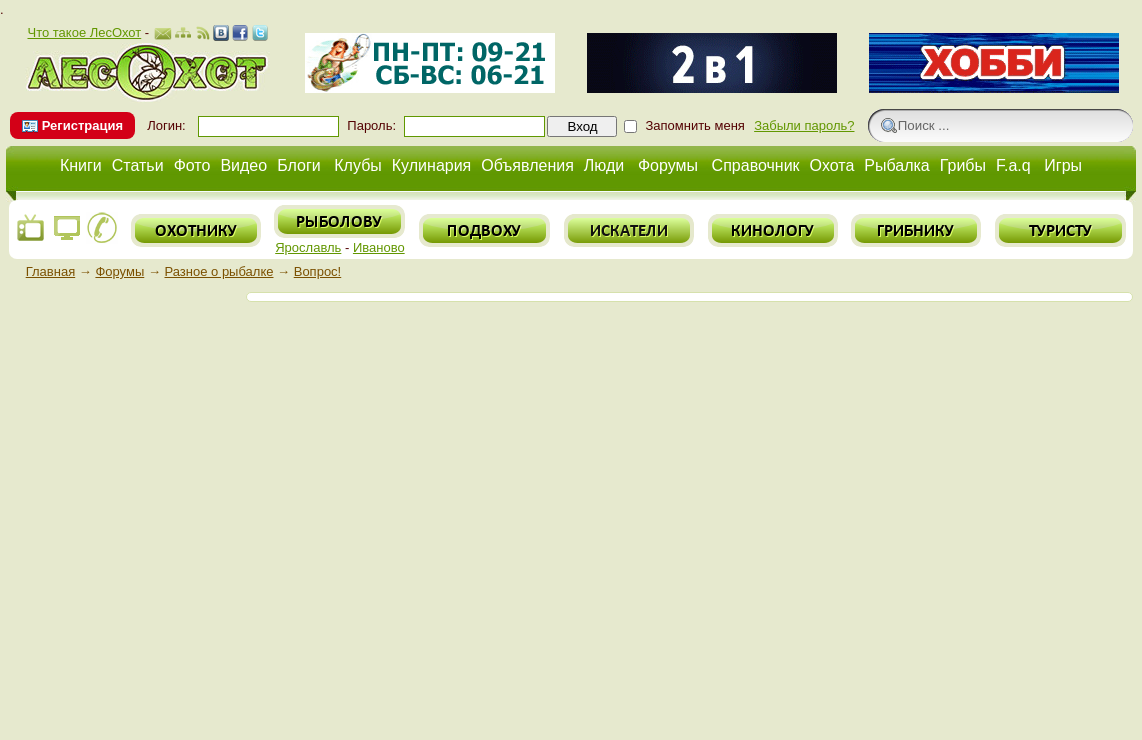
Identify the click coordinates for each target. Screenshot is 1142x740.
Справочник (756, 165)
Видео (243, 165)
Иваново (379, 247)
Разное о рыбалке (219, 271)
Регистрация (82, 125)
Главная (50, 271)
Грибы (963, 165)
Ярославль (308, 247)
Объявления (527, 165)
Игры (1063, 165)
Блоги (299, 165)
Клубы (358, 165)
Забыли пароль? (804, 125)
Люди (604, 165)
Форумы (668, 165)
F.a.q (1013, 165)
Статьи (138, 165)
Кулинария (431, 165)
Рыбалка (896, 165)
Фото (192, 165)
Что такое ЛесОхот (84, 32)
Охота (832, 165)
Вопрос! (318, 271)
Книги (81, 165)
